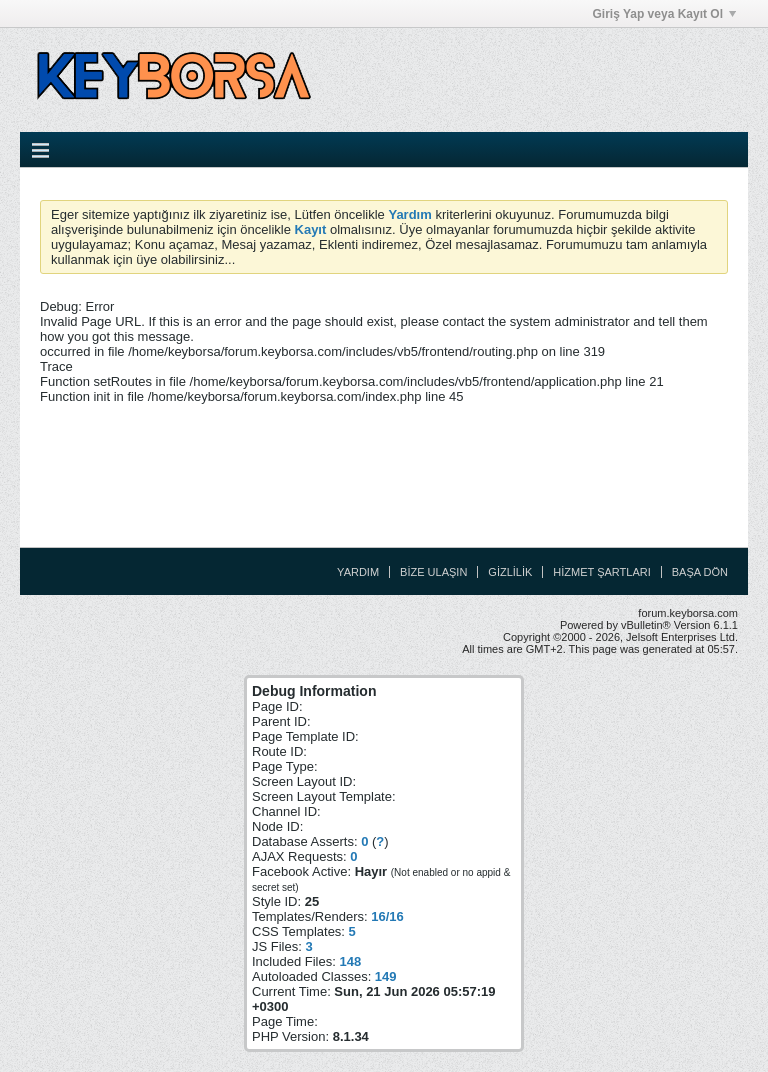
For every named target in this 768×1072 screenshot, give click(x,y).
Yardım (358, 572)
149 (386, 976)
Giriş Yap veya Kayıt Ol (664, 14)
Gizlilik (510, 572)
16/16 (387, 916)
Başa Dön (700, 572)
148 (350, 961)
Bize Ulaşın (433, 572)
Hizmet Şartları (601, 572)
